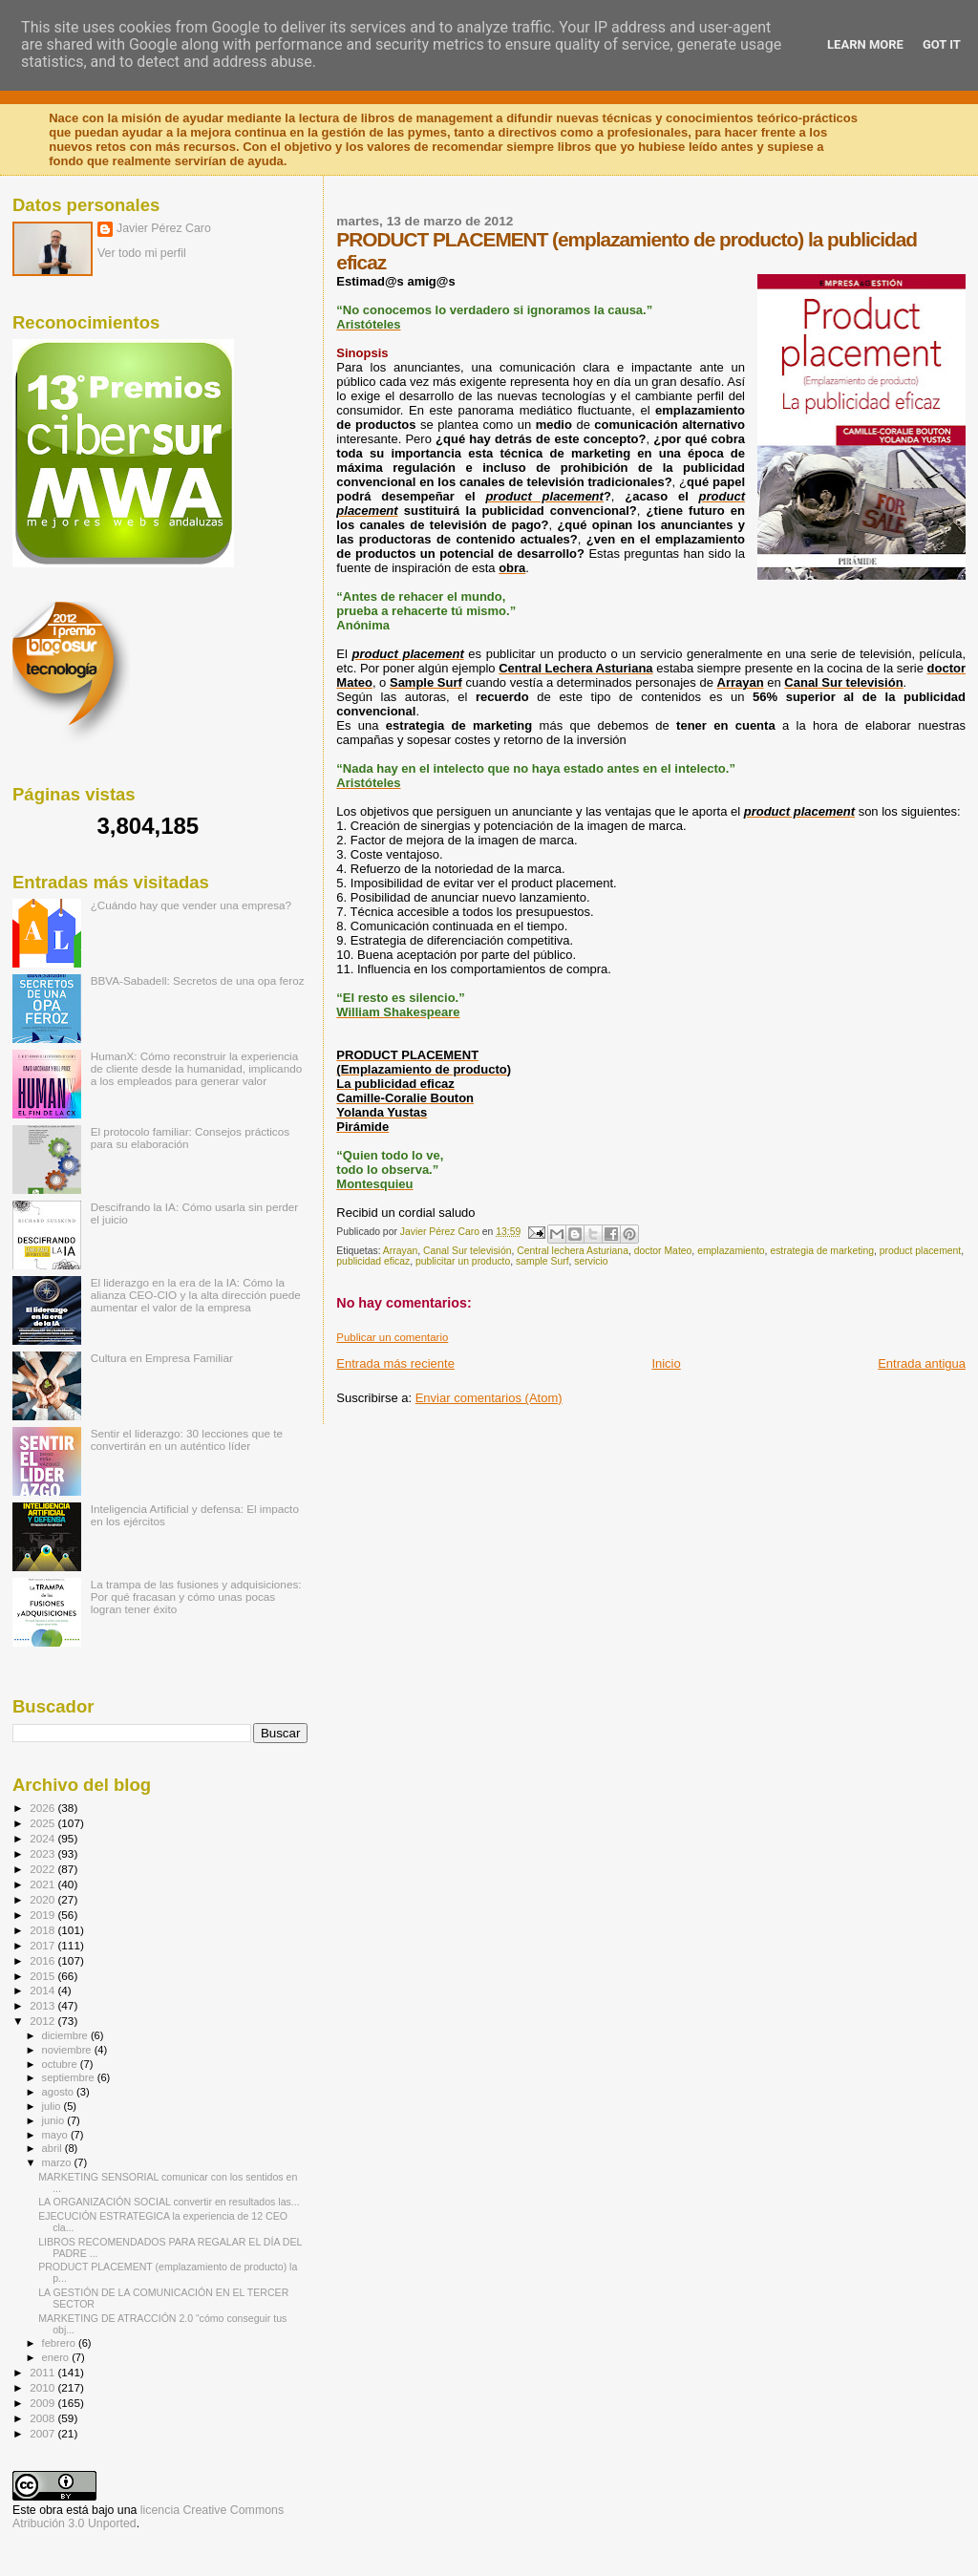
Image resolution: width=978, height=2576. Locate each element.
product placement (920, 1250)
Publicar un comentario (392, 1337)
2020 (43, 1899)
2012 (43, 2020)
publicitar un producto (462, 1261)
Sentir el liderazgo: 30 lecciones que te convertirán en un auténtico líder (187, 1439)
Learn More (865, 44)
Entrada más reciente (395, 1363)
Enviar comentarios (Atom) (489, 1398)
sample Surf (542, 1261)
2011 (43, 2372)
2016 (43, 1960)
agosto (59, 2091)
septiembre (69, 2077)
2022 (43, 1869)
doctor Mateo (663, 1250)
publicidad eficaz (373, 1261)
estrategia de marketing (822, 1250)
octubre (61, 2064)
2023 (43, 1853)
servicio (590, 1261)
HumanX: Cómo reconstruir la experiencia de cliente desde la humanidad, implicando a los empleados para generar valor (197, 1068)
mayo (56, 2134)
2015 (43, 1975)
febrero (60, 2343)
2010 (43, 2387)
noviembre (68, 2049)
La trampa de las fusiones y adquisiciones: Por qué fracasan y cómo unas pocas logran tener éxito (196, 1596)
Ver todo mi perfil (141, 253)
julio (53, 2106)
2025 (43, 1823)
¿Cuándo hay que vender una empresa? (191, 905)
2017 (43, 1945)
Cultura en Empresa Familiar (162, 1358)
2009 (43, 2402)
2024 (43, 1838)
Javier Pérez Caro (164, 228)
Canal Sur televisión (467, 1250)
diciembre (66, 2035)
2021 (43, 1884)
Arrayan (400, 1250)
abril (53, 2148)
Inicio (665, 1363)
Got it (942, 44)
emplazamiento (730, 1250)
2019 (43, 1914)
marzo (58, 2162)
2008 (43, 2418)
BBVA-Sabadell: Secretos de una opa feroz (198, 980)
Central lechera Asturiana (572, 1250)
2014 (43, 1990)
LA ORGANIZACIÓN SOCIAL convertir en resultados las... (169, 2201)
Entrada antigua (922, 1363)
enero (57, 2357)
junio (55, 2120)
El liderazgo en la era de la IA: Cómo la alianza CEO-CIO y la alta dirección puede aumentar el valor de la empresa (196, 1294)
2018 (43, 1930)
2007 (43, 2433)
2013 (43, 2005)
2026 (43, 1807)
